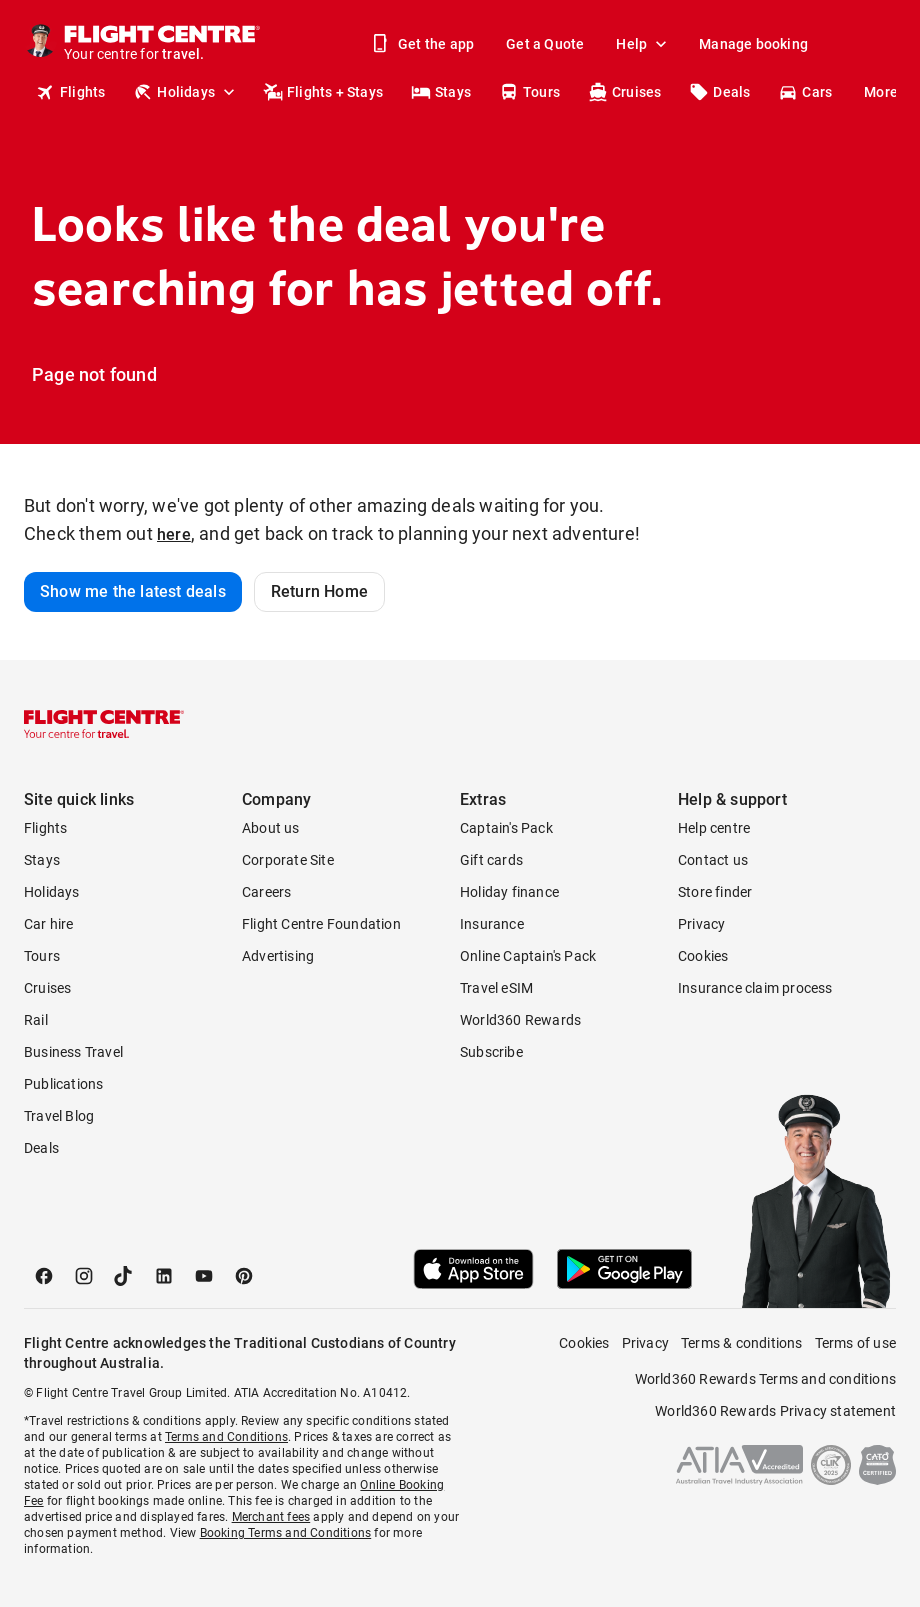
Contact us (713, 860)
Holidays (186, 92)
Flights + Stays (323, 92)
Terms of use (855, 1343)
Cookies (703, 956)
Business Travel (73, 1052)
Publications (63, 1084)
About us (271, 828)
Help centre (714, 828)
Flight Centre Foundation (321, 924)
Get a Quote (545, 44)
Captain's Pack (506, 828)
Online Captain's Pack (528, 956)
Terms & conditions (742, 1343)
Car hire (49, 924)
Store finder (715, 892)
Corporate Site (288, 860)
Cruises (624, 92)
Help (643, 44)
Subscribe (491, 1052)
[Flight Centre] (163, 44)
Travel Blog (59, 1116)
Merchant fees (271, 1517)
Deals (719, 92)
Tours (529, 92)
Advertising (278, 956)
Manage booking (753, 44)
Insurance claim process (755, 988)
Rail (36, 1020)
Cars (805, 92)
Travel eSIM (496, 988)
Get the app (424, 44)
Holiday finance (509, 892)
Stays (441, 92)
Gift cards (491, 860)
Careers (266, 892)
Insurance (492, 924)
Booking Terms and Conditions (286, 1533)
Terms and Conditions (226, 1437)
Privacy (701, 924)
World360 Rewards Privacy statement (775, 1411)
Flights (70, 92)
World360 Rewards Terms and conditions (765, 1379)
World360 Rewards (520, 1020)
